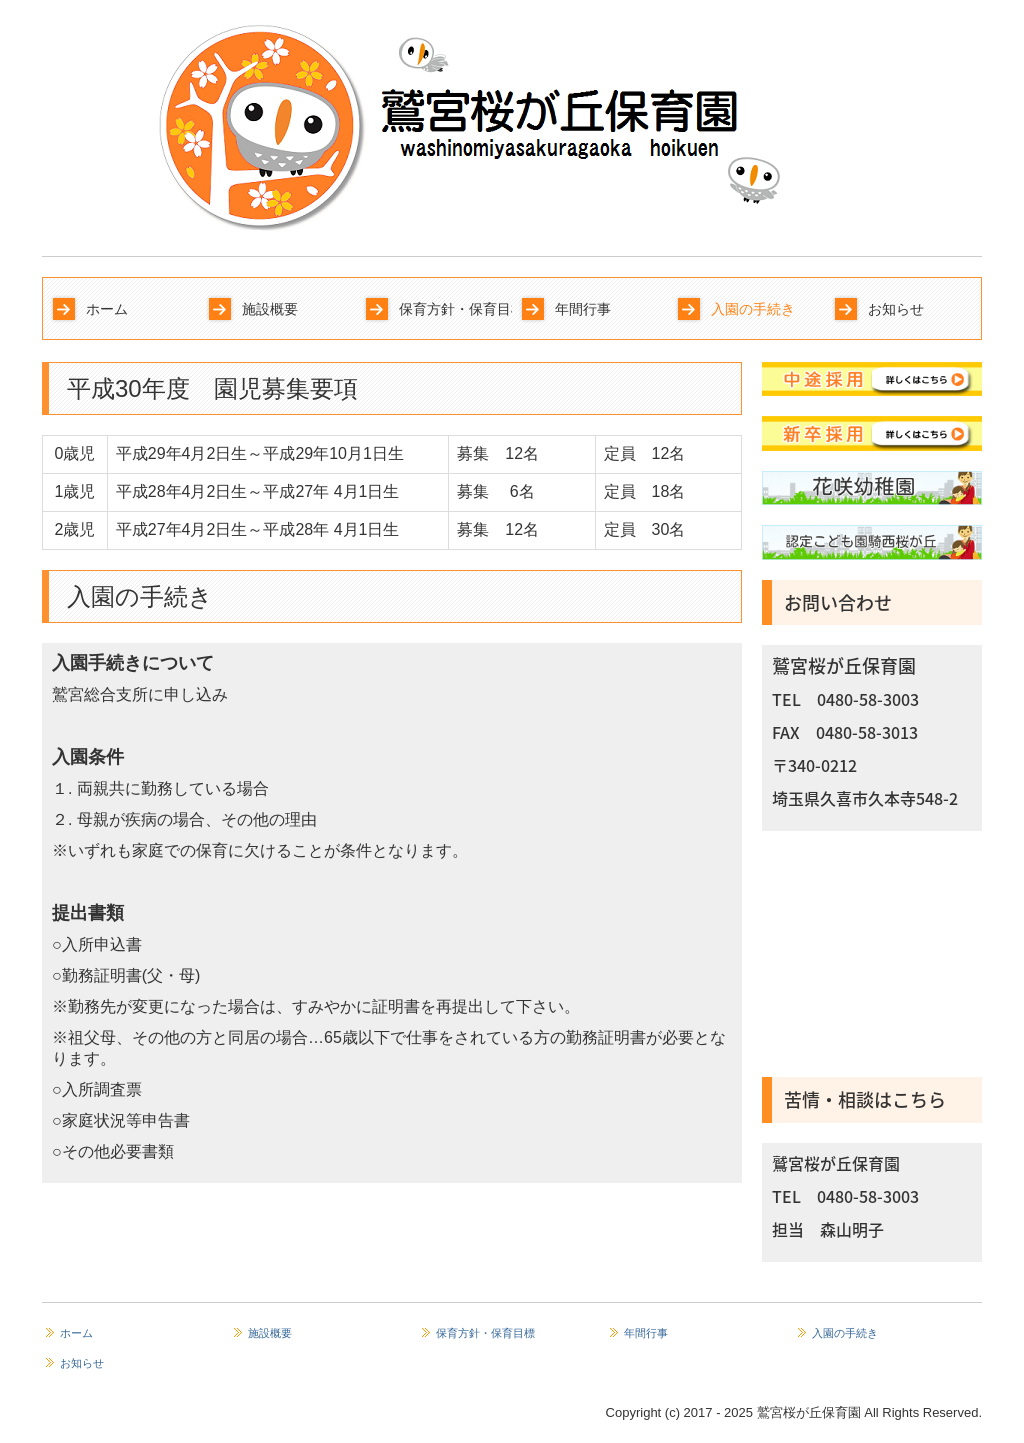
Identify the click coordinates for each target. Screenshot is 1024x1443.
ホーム (107, 309)
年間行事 (583, 309)
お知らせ (896, 309)
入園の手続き (753, 309)
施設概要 (270, 309)
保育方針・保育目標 (455, 309)
